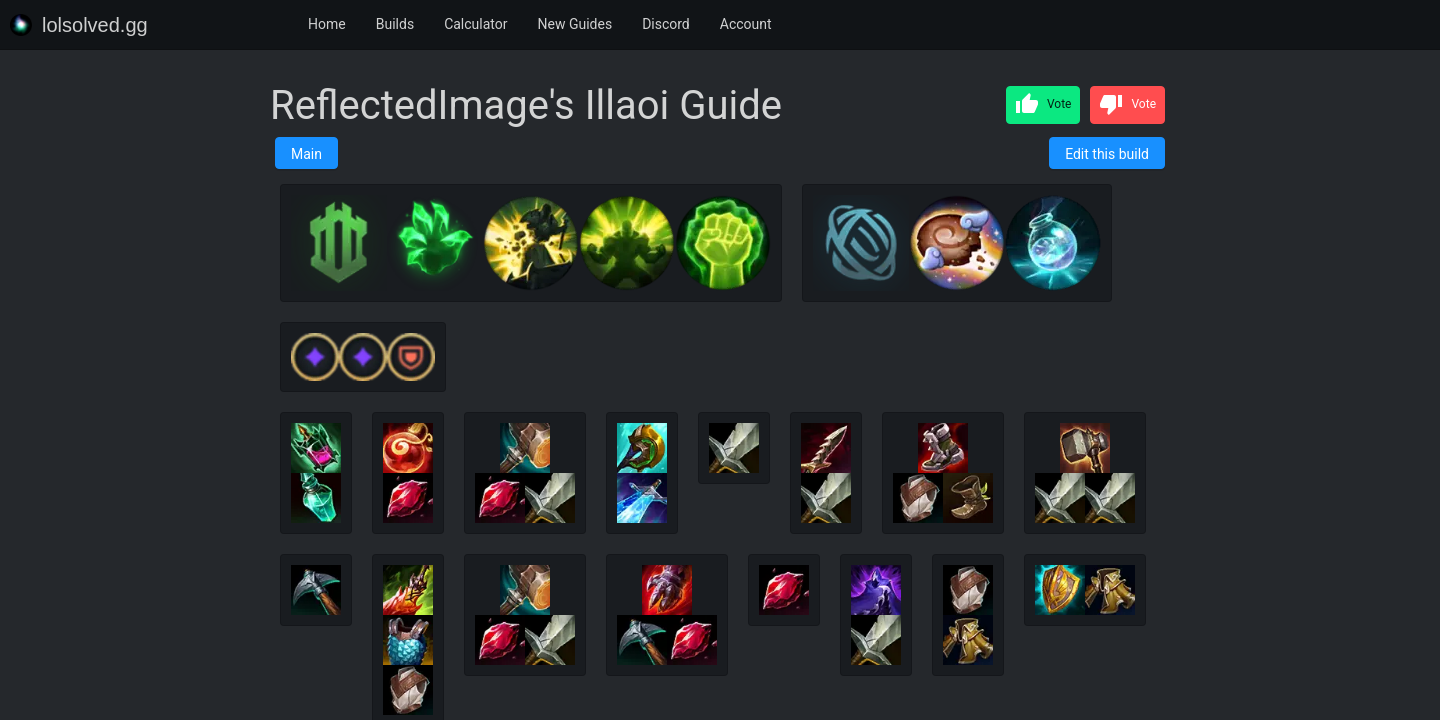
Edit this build (1107, 154)
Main (306, 154)
